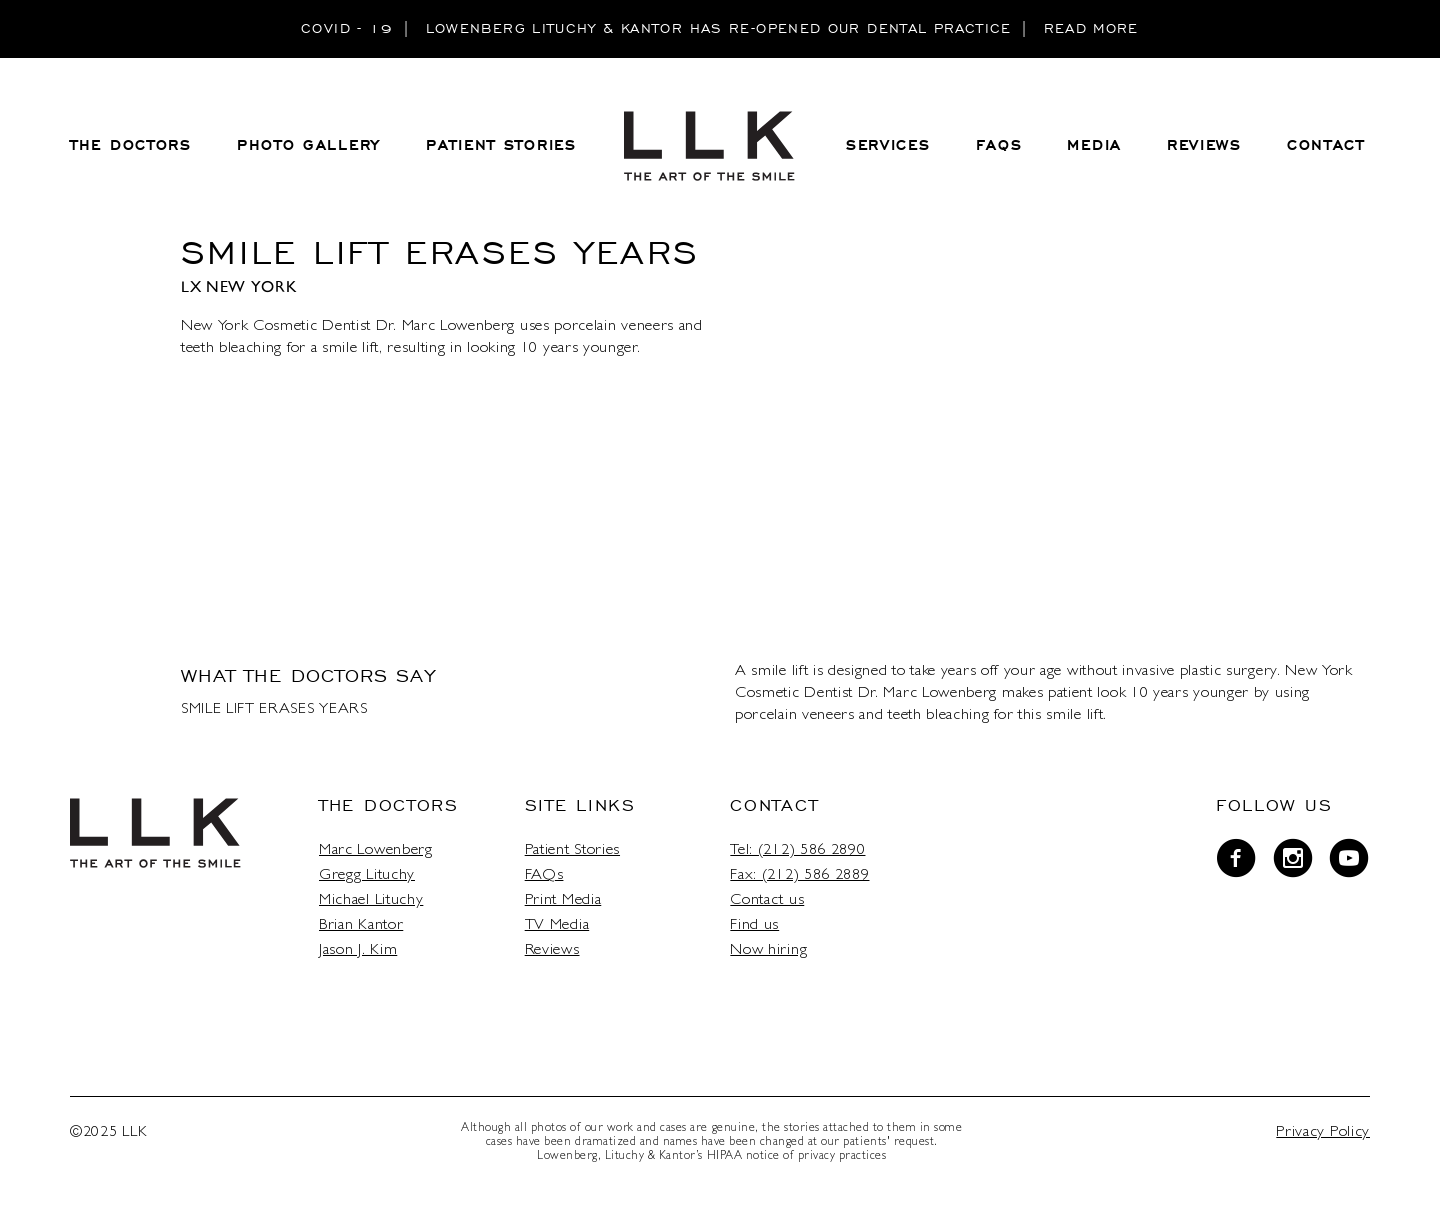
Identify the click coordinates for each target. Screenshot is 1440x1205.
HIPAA (725, 1157)
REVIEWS (1204, 146)
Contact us (767, 901)
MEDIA (1094, 146)
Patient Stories (572, 851)
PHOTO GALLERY (309, 146)
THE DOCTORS (131, 146)
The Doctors (389, 805)
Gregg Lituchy (367, 876)
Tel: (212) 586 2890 (797, 851)
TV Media (557, 926)
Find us (754, 926)
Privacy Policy (1323, 1133)
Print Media (563, 901)
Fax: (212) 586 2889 (799, 876)
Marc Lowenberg (376, 851)
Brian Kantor (361, 926)
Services (888, 146)
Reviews (552, 951)
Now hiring (768, 951)
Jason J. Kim (358, 951)
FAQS (999, 146)
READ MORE (1091, 28)
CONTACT (1326, 146)
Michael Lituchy (371, 901)
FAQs (544, 876)
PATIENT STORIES (501, 146)
